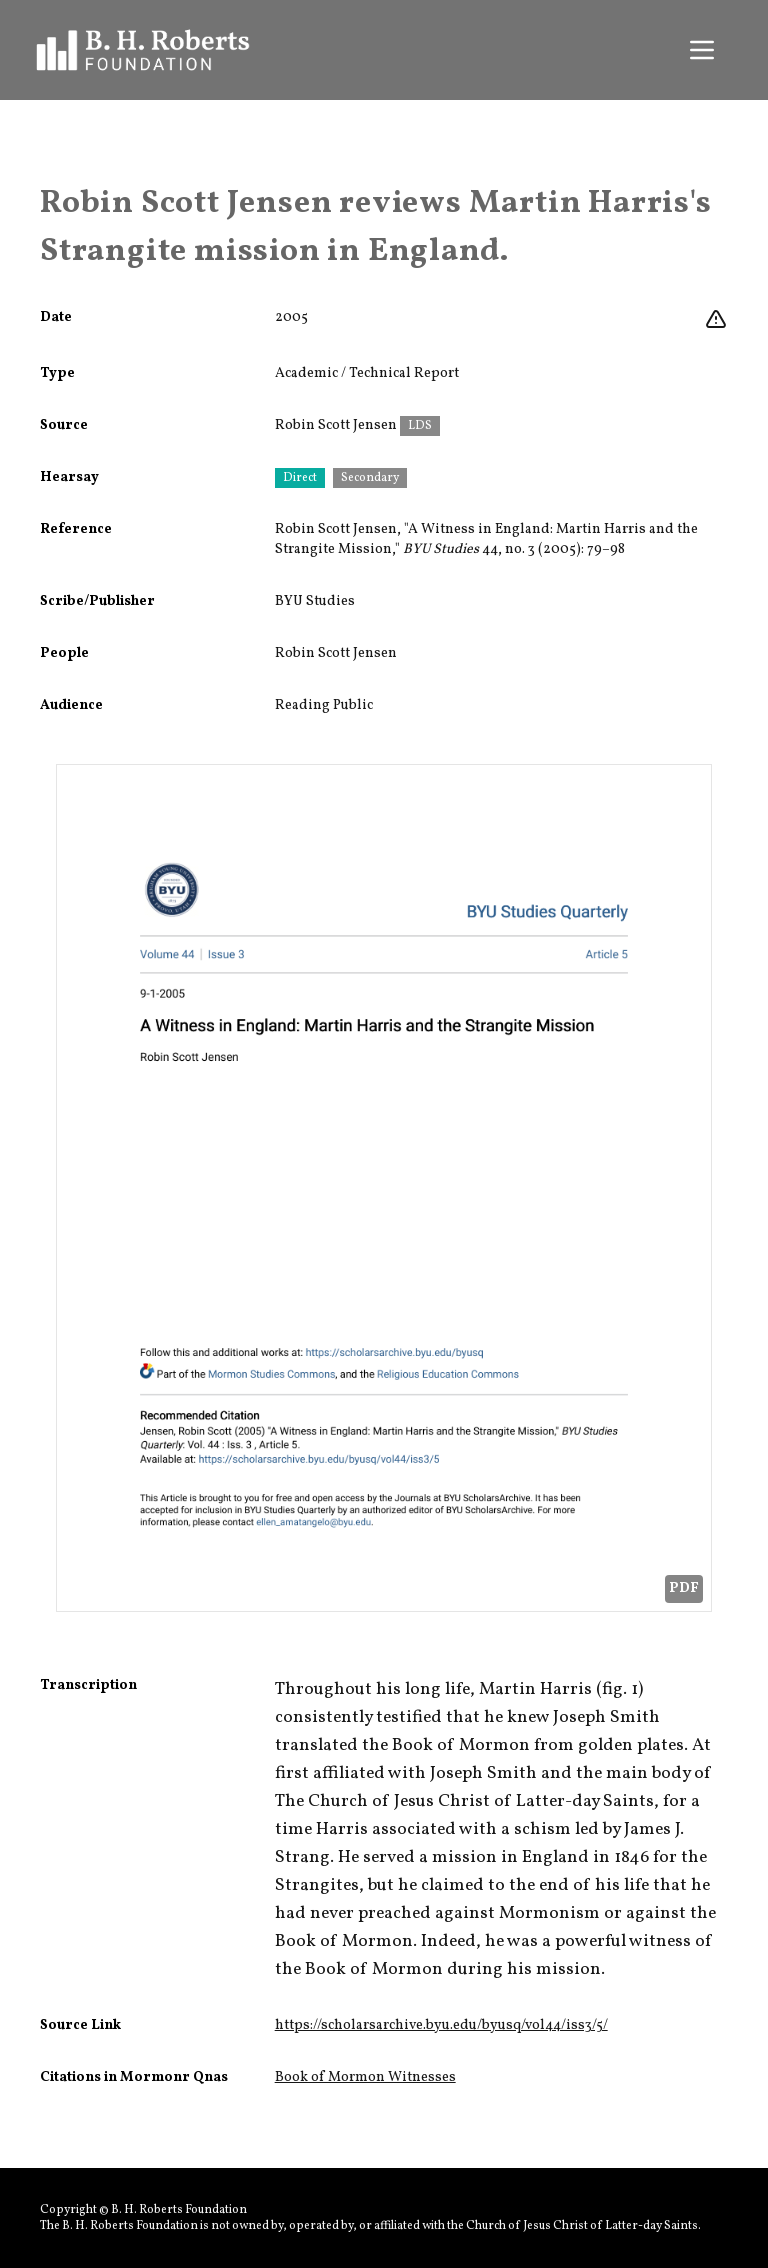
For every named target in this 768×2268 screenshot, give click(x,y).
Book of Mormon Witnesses (365, 2077)
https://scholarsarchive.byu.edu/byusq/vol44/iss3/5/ (441, 2025)
